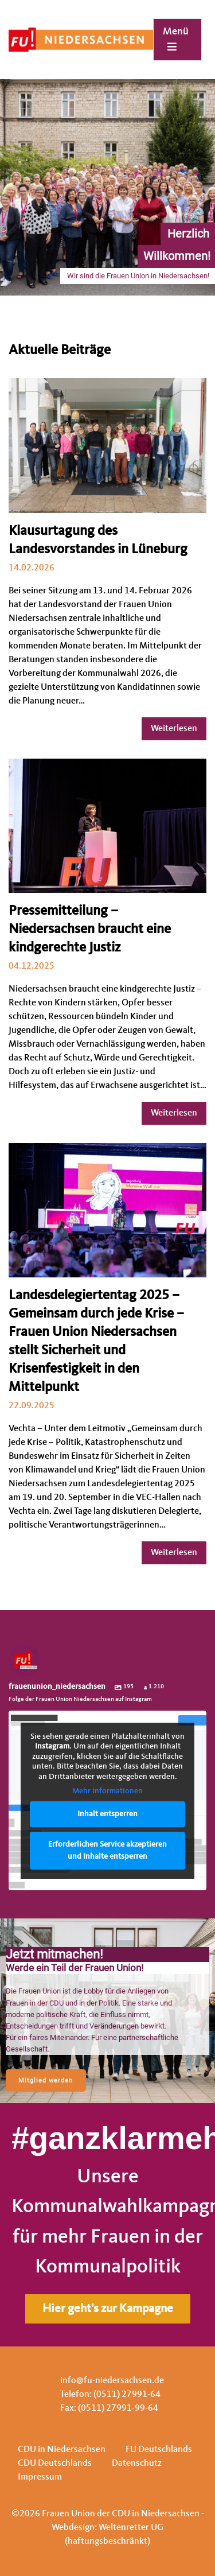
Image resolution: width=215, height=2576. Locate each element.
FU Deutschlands (159, 2449)
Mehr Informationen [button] (107, 1792)
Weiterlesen (174, 728)
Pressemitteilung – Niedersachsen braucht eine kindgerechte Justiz (90, 929)
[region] (107, 2011)
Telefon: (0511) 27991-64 (110, 2394)
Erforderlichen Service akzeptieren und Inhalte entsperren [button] (107, 1850)
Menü (176, 39)
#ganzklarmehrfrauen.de (107, 2138)
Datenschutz (137, 2463)
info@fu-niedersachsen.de (112, 2380)
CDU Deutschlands (55, 2463)
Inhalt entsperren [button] (107, 1814)
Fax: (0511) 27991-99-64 (109, 2408)
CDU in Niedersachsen (61, 2449)
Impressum (40, 2477)
